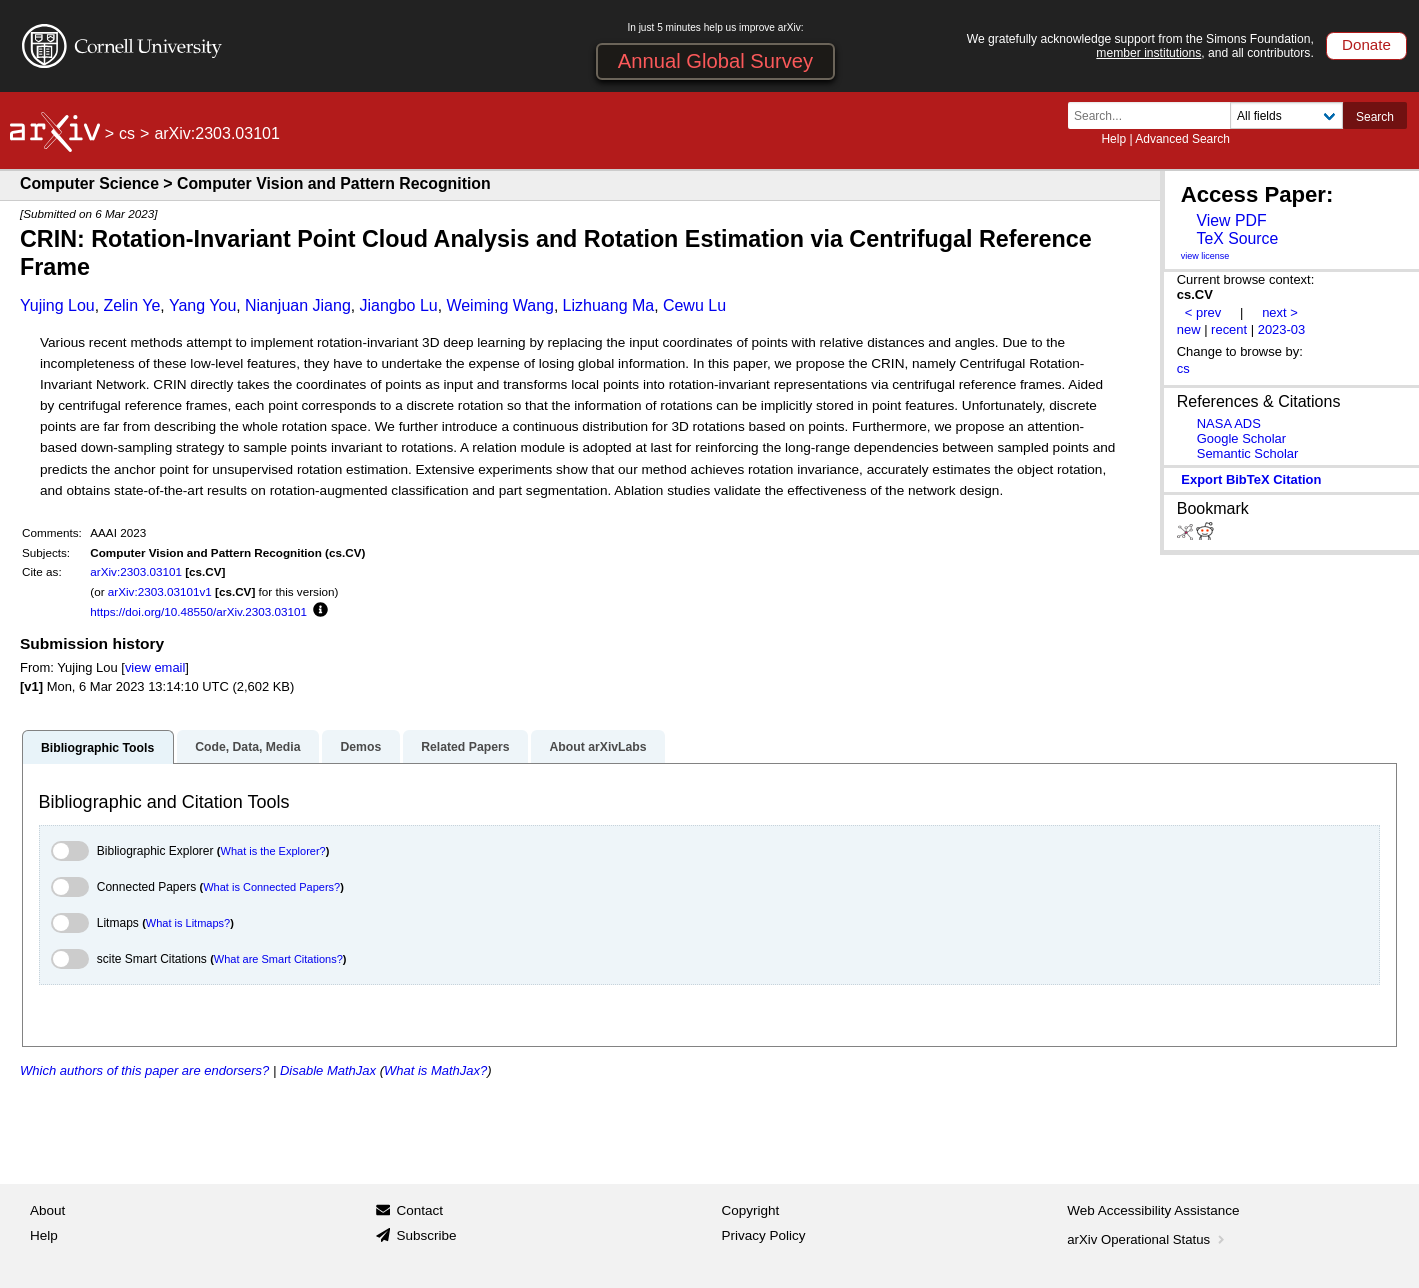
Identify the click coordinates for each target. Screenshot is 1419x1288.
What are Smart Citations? (278, 959)
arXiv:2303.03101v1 (160, 591)
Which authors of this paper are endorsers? (144, 1070)
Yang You (202, 305)
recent (1229, 329)
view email (155, 667)
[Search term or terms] (1155, 115)
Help (1113, 139)
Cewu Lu (694, 305)
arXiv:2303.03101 (136, 571)
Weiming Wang (500, 305)
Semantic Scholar (1248, 453)
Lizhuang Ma (609, 305)
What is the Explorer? (273, 851)
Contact (419, 1210)
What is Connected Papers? (271, 887)
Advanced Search (1182, 139)
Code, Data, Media (247, 747)
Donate (1366, 44)
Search (1375, 117)
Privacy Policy (764, 1235)
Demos (360, 747)
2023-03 (1282, 329)
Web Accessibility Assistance (1153, 1210)
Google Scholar (1241, 438)
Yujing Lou (57, 305)
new (1189, 329)
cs (127, 133)
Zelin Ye (131, 305)
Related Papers (465, 747)
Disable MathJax (328, 1070)
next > (1280, 312)
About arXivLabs (597, 747)
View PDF (1231, 220)
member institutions (1148, 53)
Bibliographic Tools (97, 748)
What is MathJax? (435, 1070)
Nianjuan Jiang (298, 305)
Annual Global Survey (715, 61)
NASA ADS (1229, 423)
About (47, 1210)
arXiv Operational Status (1147, 1239)
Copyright (751, 1210)
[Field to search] (1286, 115)
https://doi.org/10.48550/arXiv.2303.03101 (198, 611)
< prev (1203, 312)
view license (1205, 256)
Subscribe (426, 1235)
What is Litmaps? (188, 923)
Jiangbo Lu (398, 305)
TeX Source (1237, 238)
